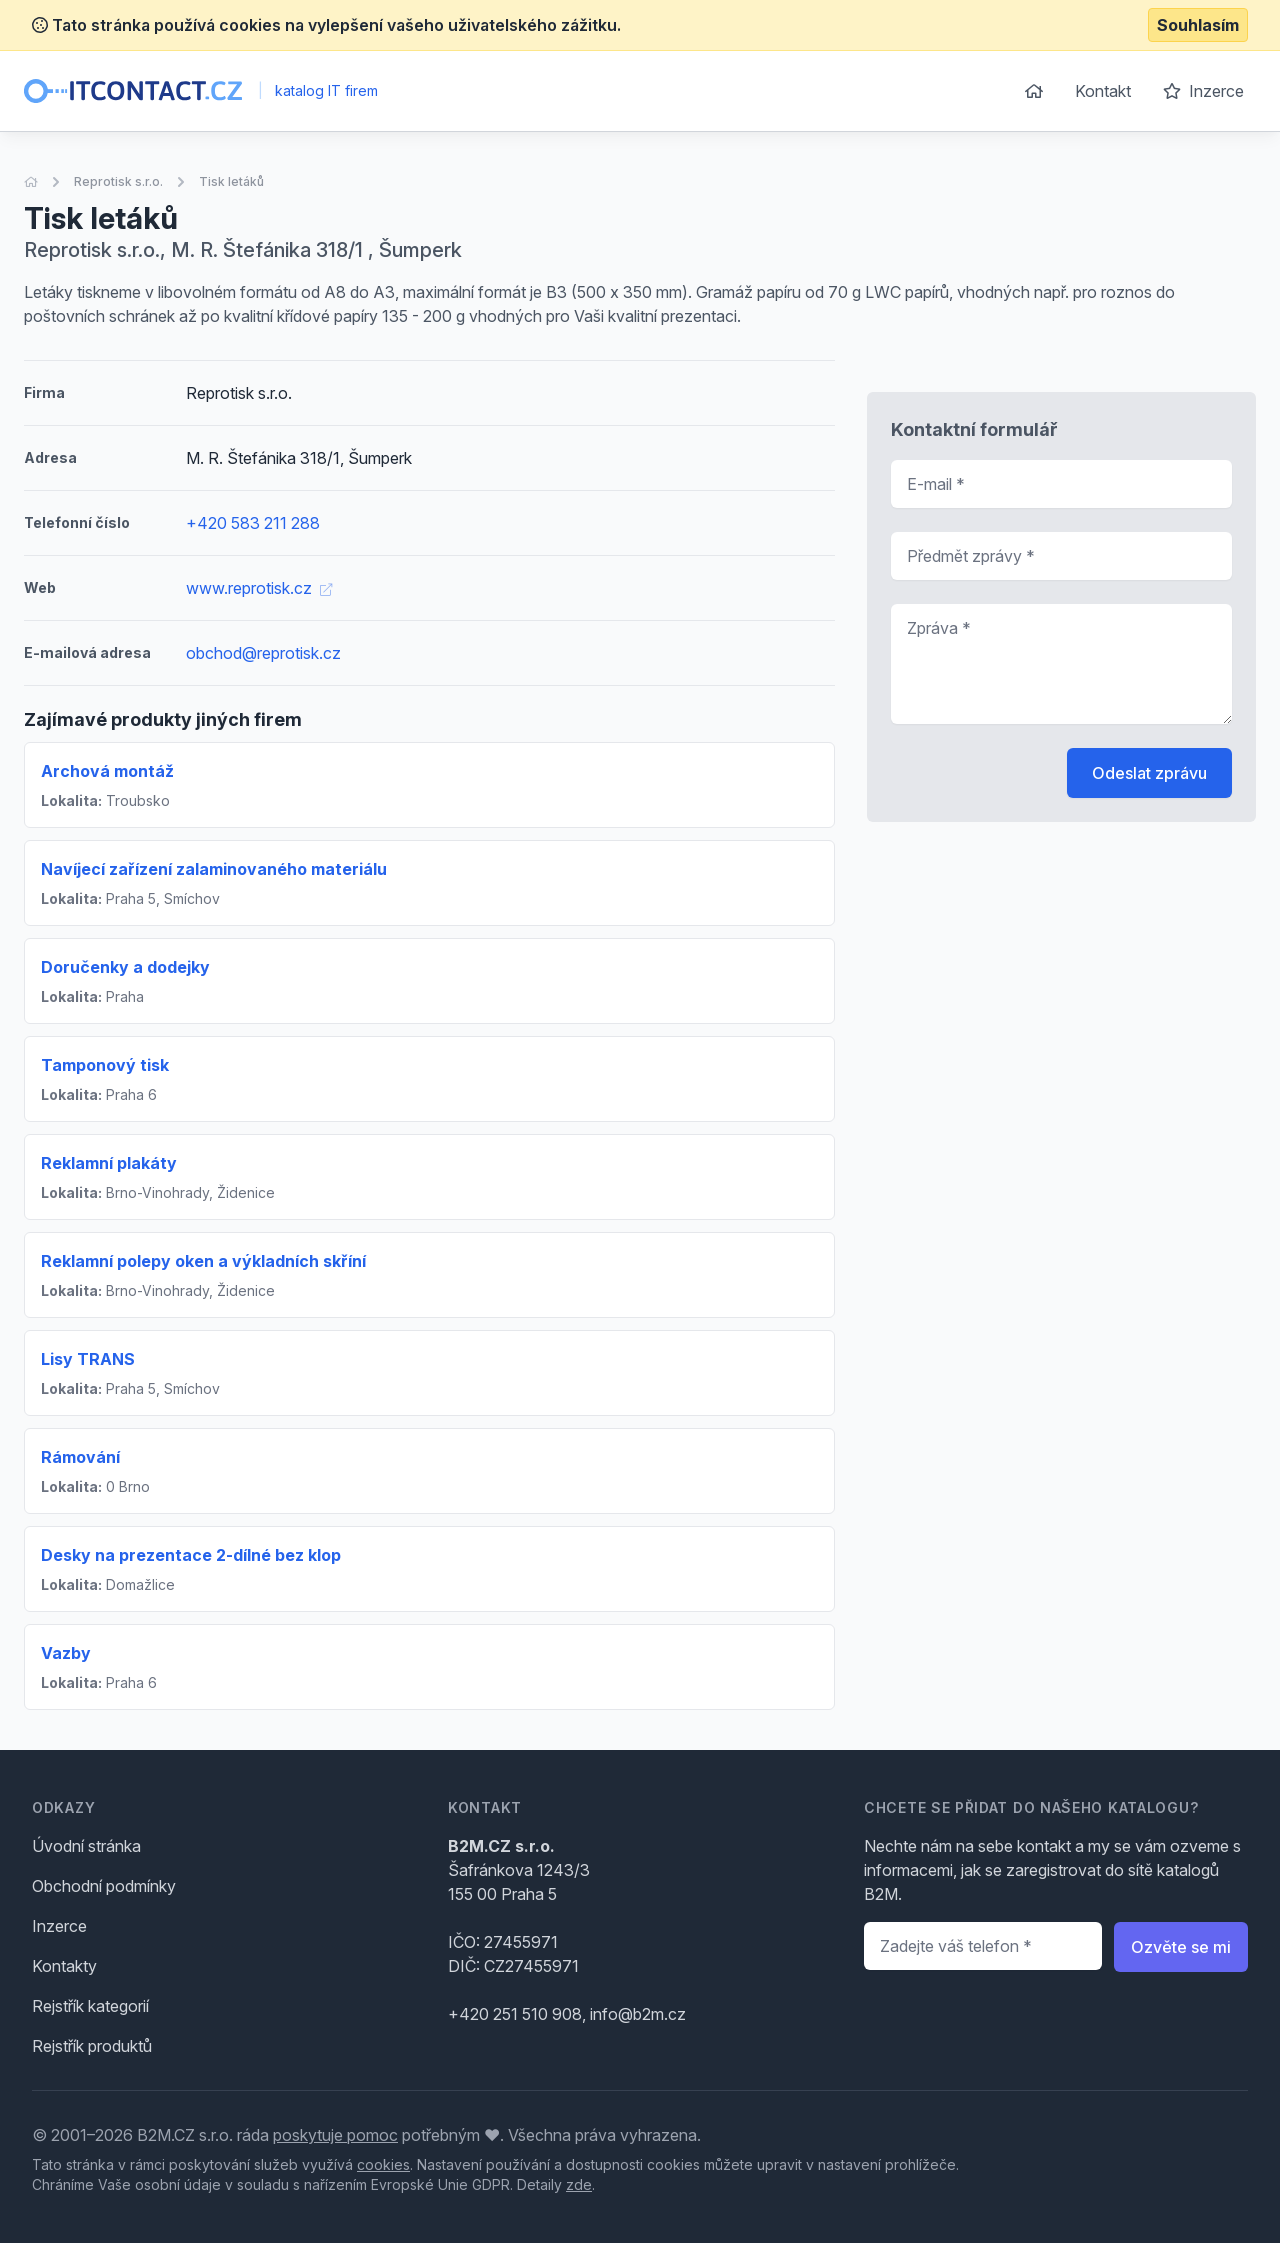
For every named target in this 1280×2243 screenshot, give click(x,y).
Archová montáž (107, 771)
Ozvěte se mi (1181, 1947)
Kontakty (64, 1966)
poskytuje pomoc (335, 2135)
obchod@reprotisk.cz (263, 653)
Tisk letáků (231, 181)
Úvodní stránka (86, 1846)
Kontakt (1103, 91)
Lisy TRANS (88, 1359)
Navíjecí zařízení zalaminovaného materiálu (214, 869)
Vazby (66, 1653)
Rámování (80, 1457)
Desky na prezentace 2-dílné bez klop (191, 1555)
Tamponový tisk (105, 1065)
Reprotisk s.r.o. (118, 181)
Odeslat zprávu (1149, 773)
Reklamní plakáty (109, 1163)
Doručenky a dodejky (125, 967)
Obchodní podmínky (104, 1886)
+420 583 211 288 (253, 523)
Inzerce (1203, 91)
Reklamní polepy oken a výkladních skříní (203, 1261)
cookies (383, 2164)
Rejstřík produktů (92, 2046)
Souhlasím (1198, 25)
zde (579, 2184)
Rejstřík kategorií (90, 2006)
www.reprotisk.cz (259, 588)
